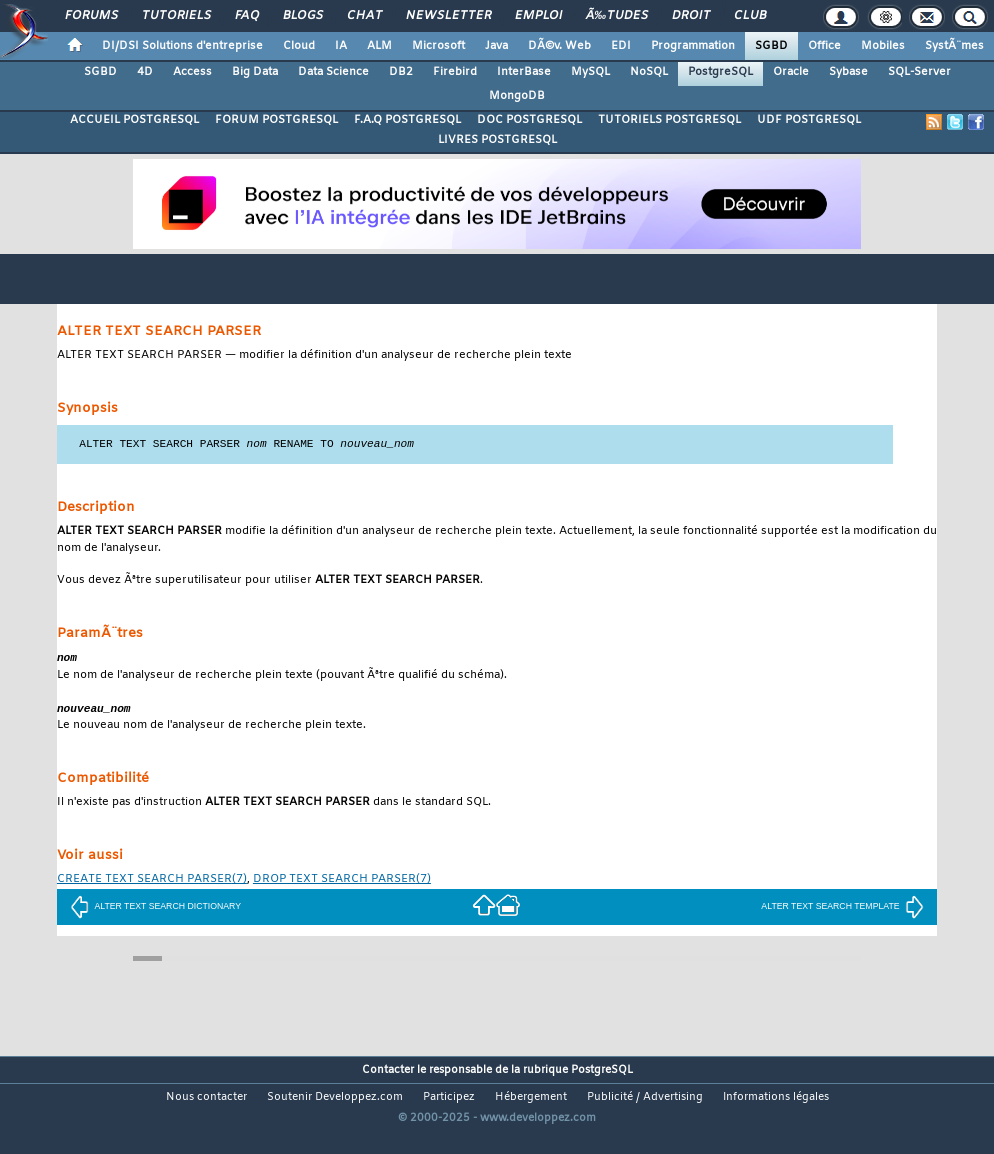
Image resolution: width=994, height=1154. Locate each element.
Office (824, 46)
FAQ (247, 16)
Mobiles (883, 46)
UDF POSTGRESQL (809, 120)
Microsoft (438, 46)
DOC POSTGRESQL (529, 120)
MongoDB (517, 96)
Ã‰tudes (617, 16)
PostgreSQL (720, 72)
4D (145, 72)
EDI (621, 46)
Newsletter (448, 16)
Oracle (791, 72)
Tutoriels (176, 16)
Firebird (455, 72)
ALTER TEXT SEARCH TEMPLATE (842, 909)
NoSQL (649, 72)
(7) (152, 882)
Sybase (848, 72)
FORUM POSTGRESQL (276, 120)
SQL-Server (919, 72)
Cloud (299, 46)
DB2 (401, 72)
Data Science (333, 72)
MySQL (590, 72)
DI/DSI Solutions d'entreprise (182, 46)
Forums (91, 16)
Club (750, 16)
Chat (364, 16)
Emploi (538, 16)
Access (192, 72)
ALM (379, 46)
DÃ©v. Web (559, 46)
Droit (691, 16)
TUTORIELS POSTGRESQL (669, 120)
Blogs (303, 16)
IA (341, 46)
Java (496, 46)
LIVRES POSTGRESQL (497, 140)
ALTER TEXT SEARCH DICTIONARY (155, 909)
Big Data (255, 72)
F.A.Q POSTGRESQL (407, 120)
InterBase (524, 72)
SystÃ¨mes (954, 46)
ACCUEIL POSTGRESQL (134, 120)
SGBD (771, 46)
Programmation (693, 46)
